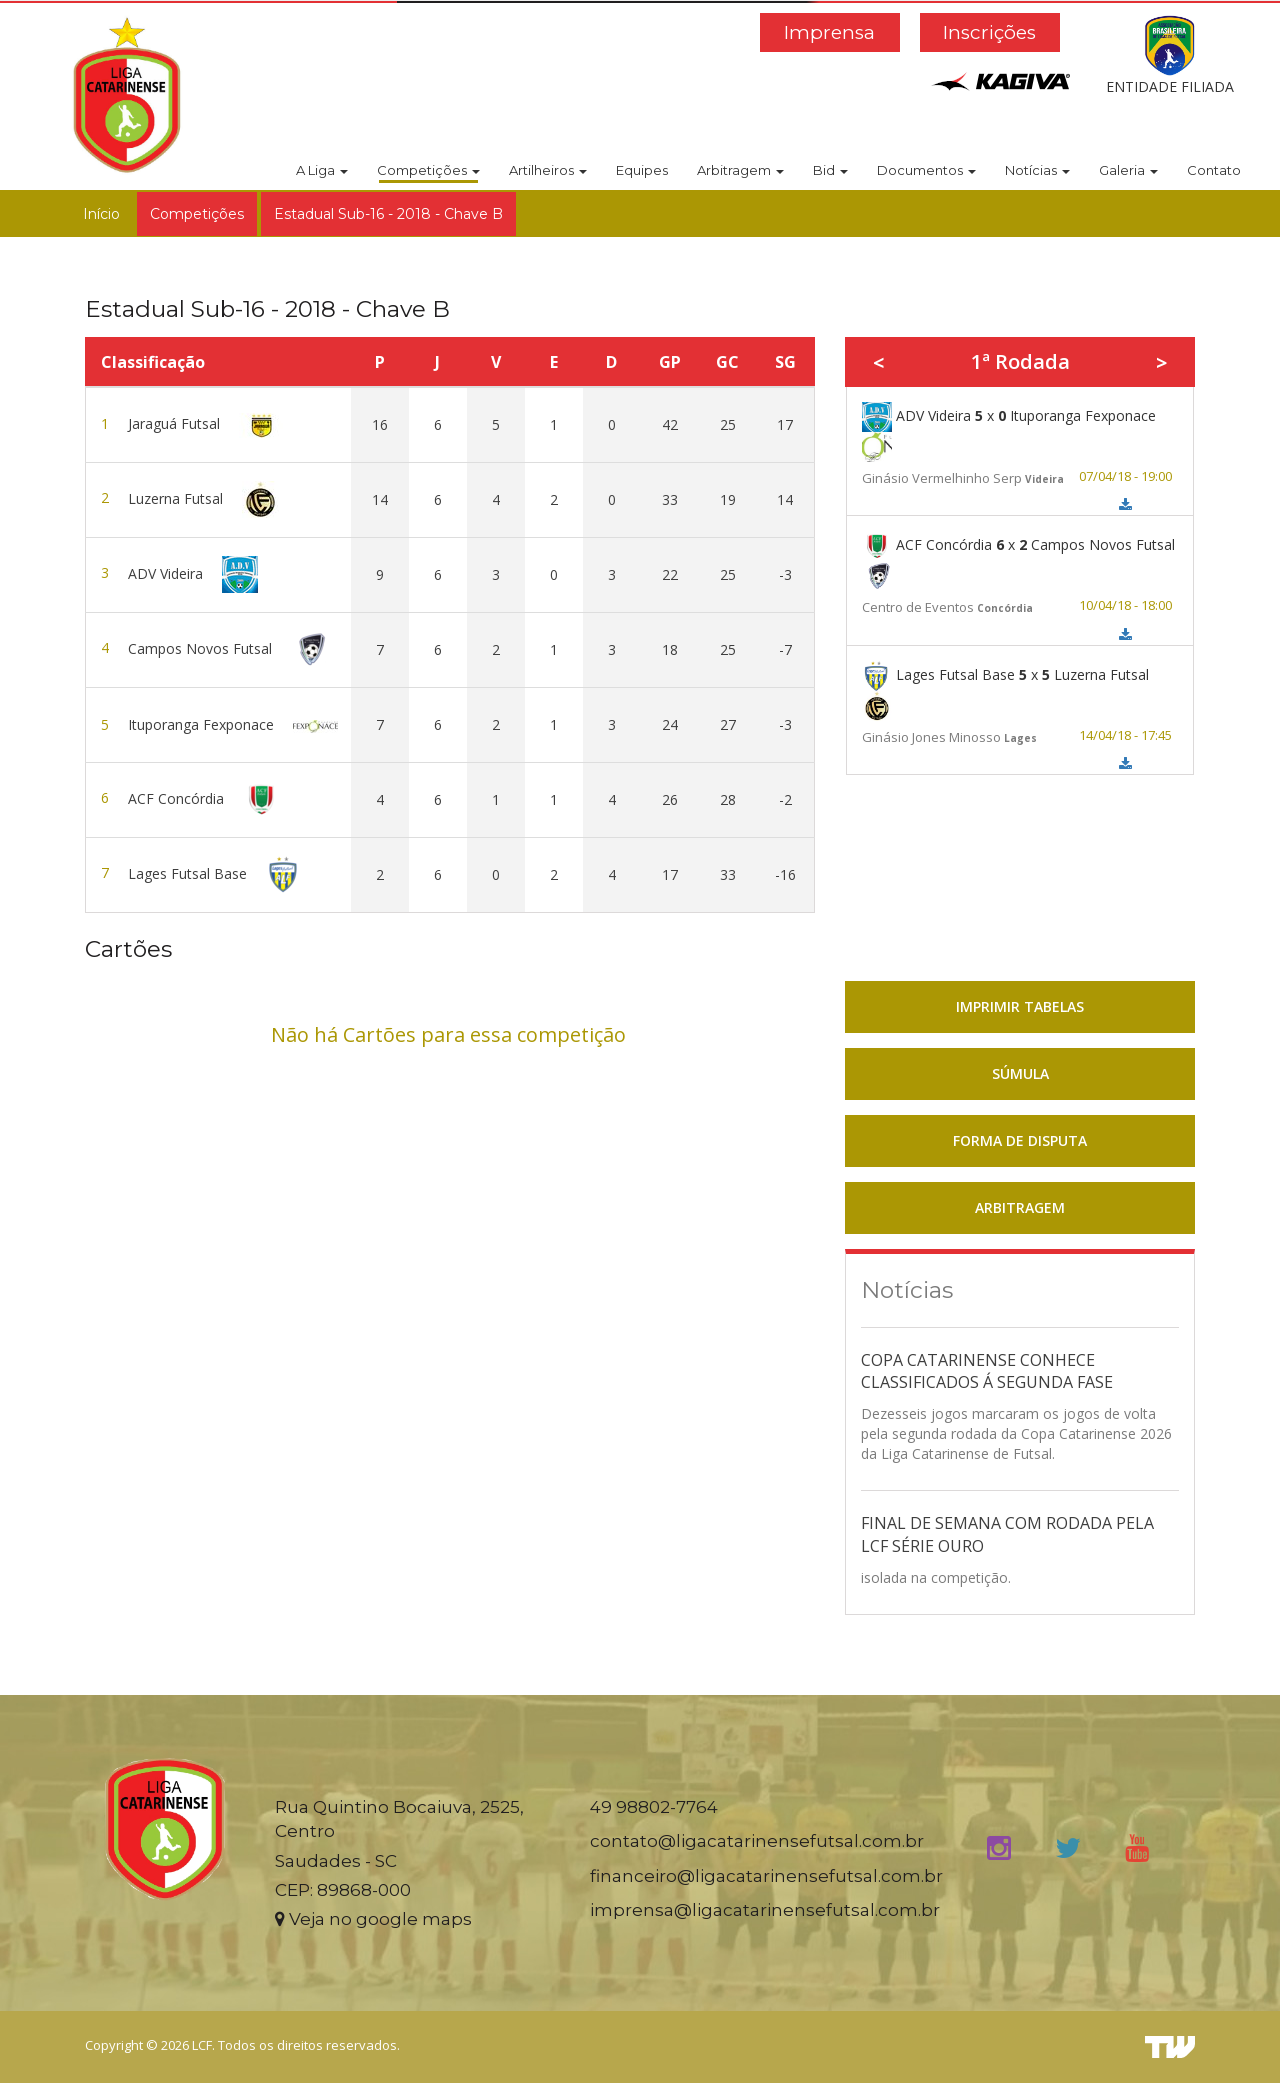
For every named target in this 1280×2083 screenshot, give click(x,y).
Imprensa (829, 32)
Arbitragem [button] (740, 170)
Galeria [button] (1128, 170)
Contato (1214, 170)
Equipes (642, 170)
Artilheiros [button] (548, 170)
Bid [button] (830, 170)
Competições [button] (428, 170)
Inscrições (989, 32)
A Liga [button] (322, 170)
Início (101, 214)
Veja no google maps (373, 1919)
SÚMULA (1020, 1073)
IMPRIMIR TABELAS (1020, 1006)
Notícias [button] (1037, 170)
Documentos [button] (926, 170)
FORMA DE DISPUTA (1020, 1140)
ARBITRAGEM (1020, 1207)
